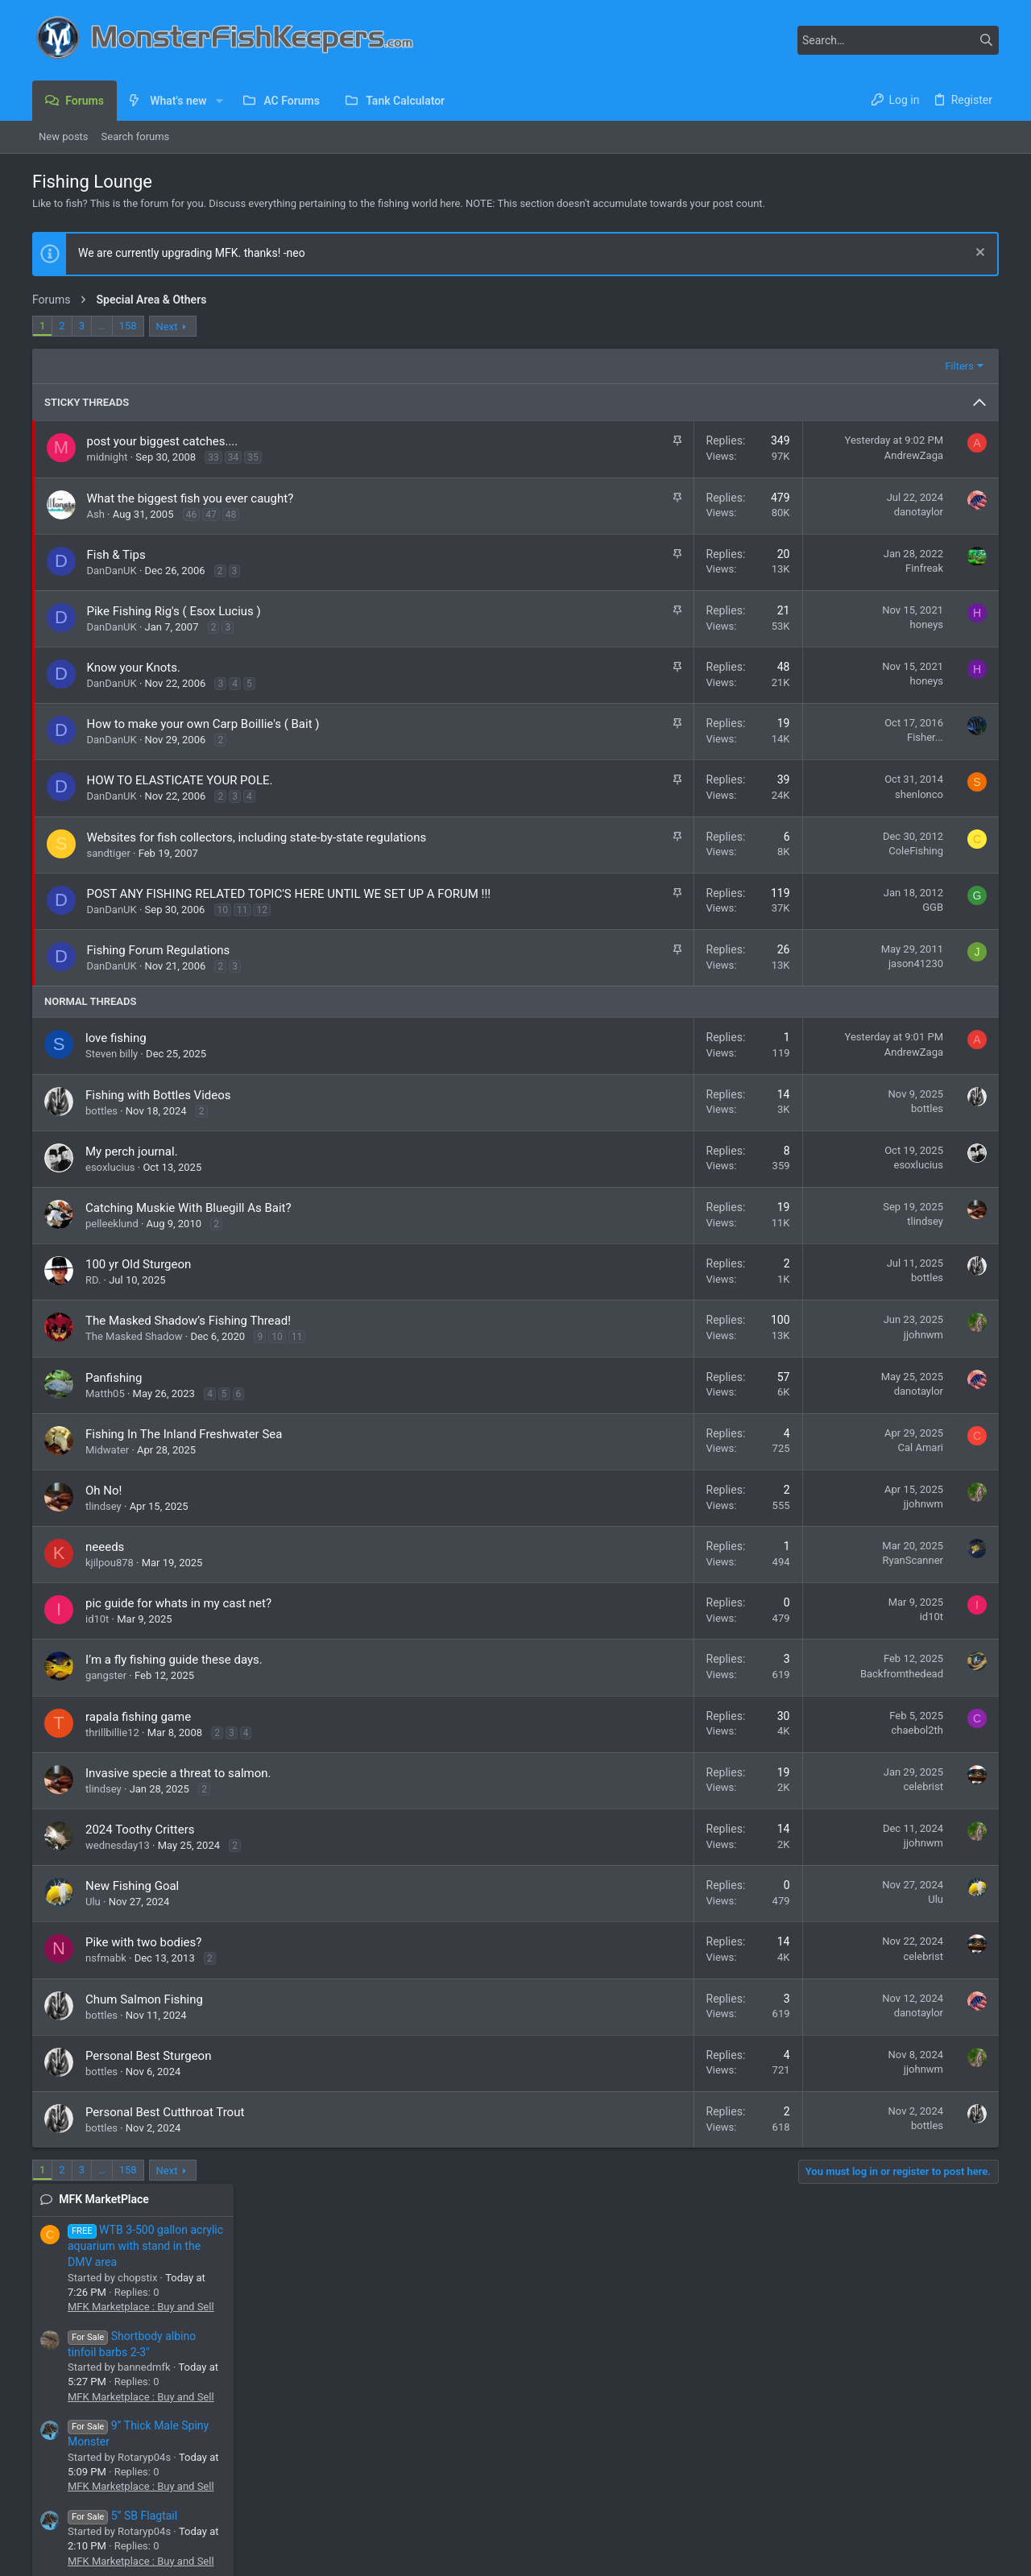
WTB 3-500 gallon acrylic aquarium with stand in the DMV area (910, 377)
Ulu (93, 1918)
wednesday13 (117, 1862)
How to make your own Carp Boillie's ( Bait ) (203, 724)
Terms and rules (809, 2516)
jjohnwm (706, 1352)
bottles (101, 1128)
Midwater (107, 1467)
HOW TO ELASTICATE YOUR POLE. (180, 780)
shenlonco (701, 794)
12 (261, 926)
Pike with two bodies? (143, 1959)
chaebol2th (699, 1747)
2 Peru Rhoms (868, 1348)
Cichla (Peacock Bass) (885, 1320)
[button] (219, 100)
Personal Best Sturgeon (148, 2072)
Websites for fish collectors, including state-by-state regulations (257, 837)
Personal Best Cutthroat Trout (164, 2129)
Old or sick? (862, 1112)
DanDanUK (112, 570)
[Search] (898, 40)
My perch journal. (131, 1168)
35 (253, 457)
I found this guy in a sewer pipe (910, 1512)
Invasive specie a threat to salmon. (178, 1790)
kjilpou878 (109, 1579)
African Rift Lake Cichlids (891, 1484)
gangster (105, 1692)
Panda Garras (896, 721)
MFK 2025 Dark (109, 2516)
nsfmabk (105, 1975)
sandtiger (108, 853)
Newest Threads (865, 978)
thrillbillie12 (112, 1749)
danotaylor (701, 512)
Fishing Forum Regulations (158, 967)
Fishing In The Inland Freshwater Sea (183, 1451)
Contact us (388, 2443)
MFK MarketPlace (869, 331)
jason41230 (698, 980)
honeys (709, 624)
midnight (107, 457)
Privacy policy (889, 2516)
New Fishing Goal (132, 1903)
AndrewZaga (696, 455)
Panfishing (114, 1394)
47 (211, 514)
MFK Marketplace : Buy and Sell (906, 438)
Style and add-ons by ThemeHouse (402, 2556)
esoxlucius (110, 1184)
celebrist (705, 1803)
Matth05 (105, 1410)
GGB (715, 907)
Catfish (849, 1571)
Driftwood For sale (900, 885)
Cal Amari (703, 1464)
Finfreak (707, 568)
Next (167, 326)
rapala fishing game (138, 1733)
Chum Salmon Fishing (144, 2016)
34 (233, 457)
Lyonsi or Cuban (873, 1186)
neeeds (104, 1564)
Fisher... (707, 737)
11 (242, 926)
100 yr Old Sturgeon (138, 1281)
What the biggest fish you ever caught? (190, 498)
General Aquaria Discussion (897, 1158)
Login (705, 2415)
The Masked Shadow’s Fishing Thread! (188, 1337)
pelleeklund (112, 1240)
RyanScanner (695, 1577)
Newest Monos (871, 1275)
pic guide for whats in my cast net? (178, 1620)
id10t (97, 1636)
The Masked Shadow (134, 1353)
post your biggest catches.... (162, 441)
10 (223, 926)
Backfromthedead (684, 1691)
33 (213, 457)
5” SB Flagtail (887, 647)
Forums (380, 2415)
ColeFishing (698, 851)
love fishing (116, 1055)
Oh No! (103, 1507)
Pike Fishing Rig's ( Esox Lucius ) (174, 611)
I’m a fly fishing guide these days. (174, 1676)
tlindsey (707, 1238)
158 (128, 326)
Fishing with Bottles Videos (158, 1112)
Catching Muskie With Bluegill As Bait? (188, 1225)
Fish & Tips (116, 555)
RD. (93, 1297)
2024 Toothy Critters (140, 1846)
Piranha (850, 1393)
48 (231, 514)
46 (191, 514)
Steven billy (111, 1071)
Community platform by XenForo (173, 2556)
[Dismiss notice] (978, 254)
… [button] (102, 326)
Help (941, 2516)
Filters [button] (741, 366)
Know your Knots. (133, 667)
